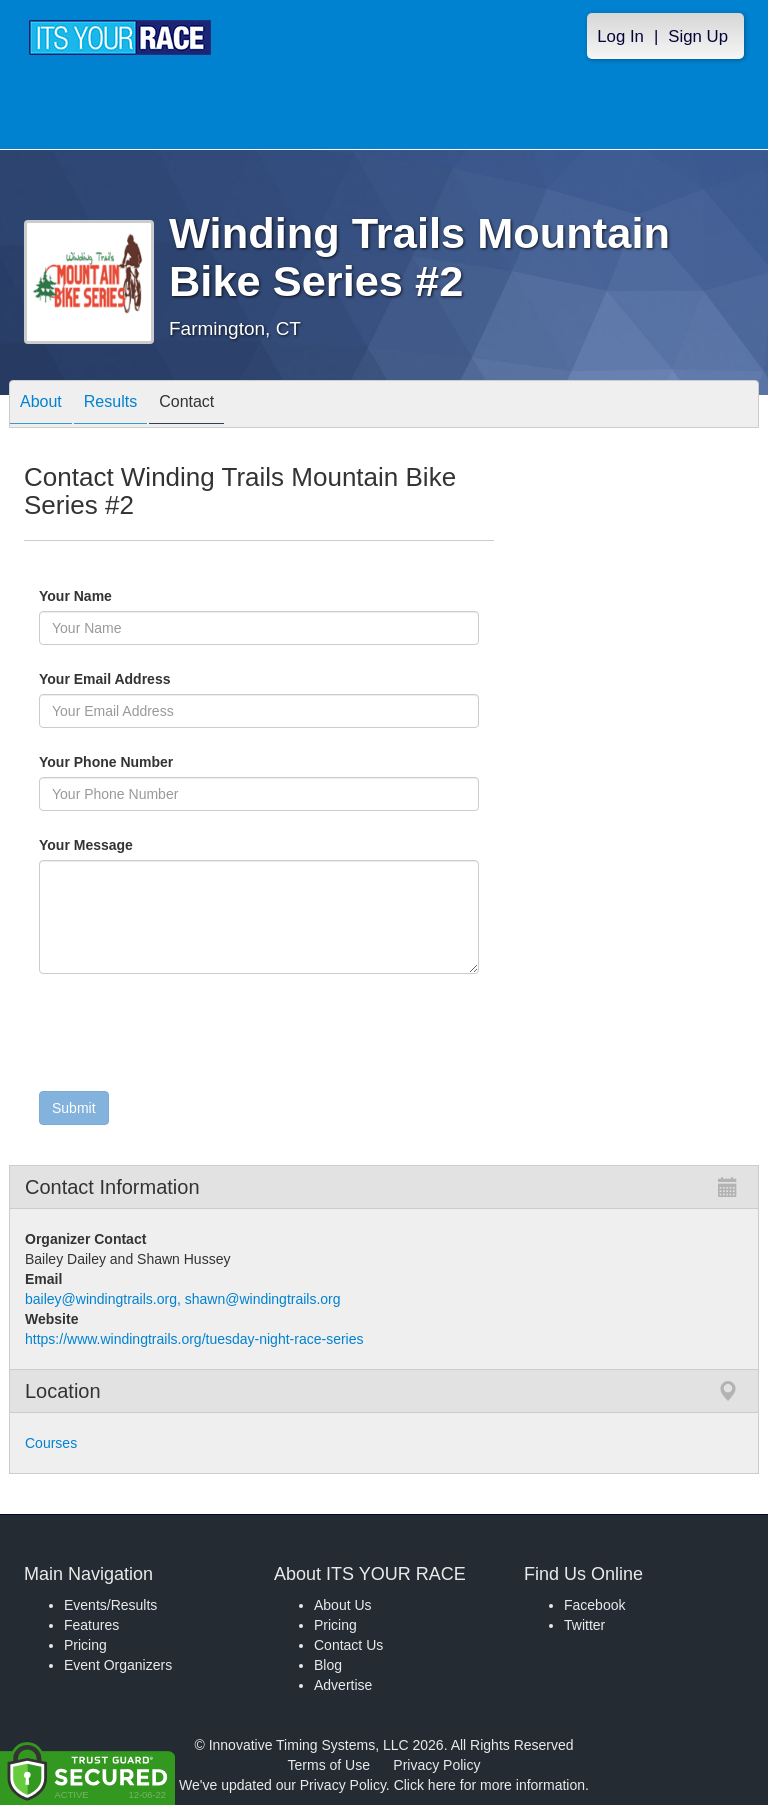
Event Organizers (118, 1665)
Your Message (120, 845)
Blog (328, 1665)
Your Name (109, 596)
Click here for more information (489, 1785)
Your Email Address (182, 679)
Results (110, 405)
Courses (51, 1443)
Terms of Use (329, 1765)
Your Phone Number (106, 762)
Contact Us (348, 1645)
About (41, 405)
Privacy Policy (436, 1765)
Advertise (343, 1685)
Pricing (85, 1645)
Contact (186, 405)
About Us (343, 1605)
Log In (620, 36)
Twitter (584, 1625)
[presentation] (191, 1037)
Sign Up (698, 36)
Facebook (594, 1605)
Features (91, 1625)
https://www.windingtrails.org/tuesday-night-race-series (194, 1339)
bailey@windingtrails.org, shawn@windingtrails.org (183, 1299)
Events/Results (110, 1605)
